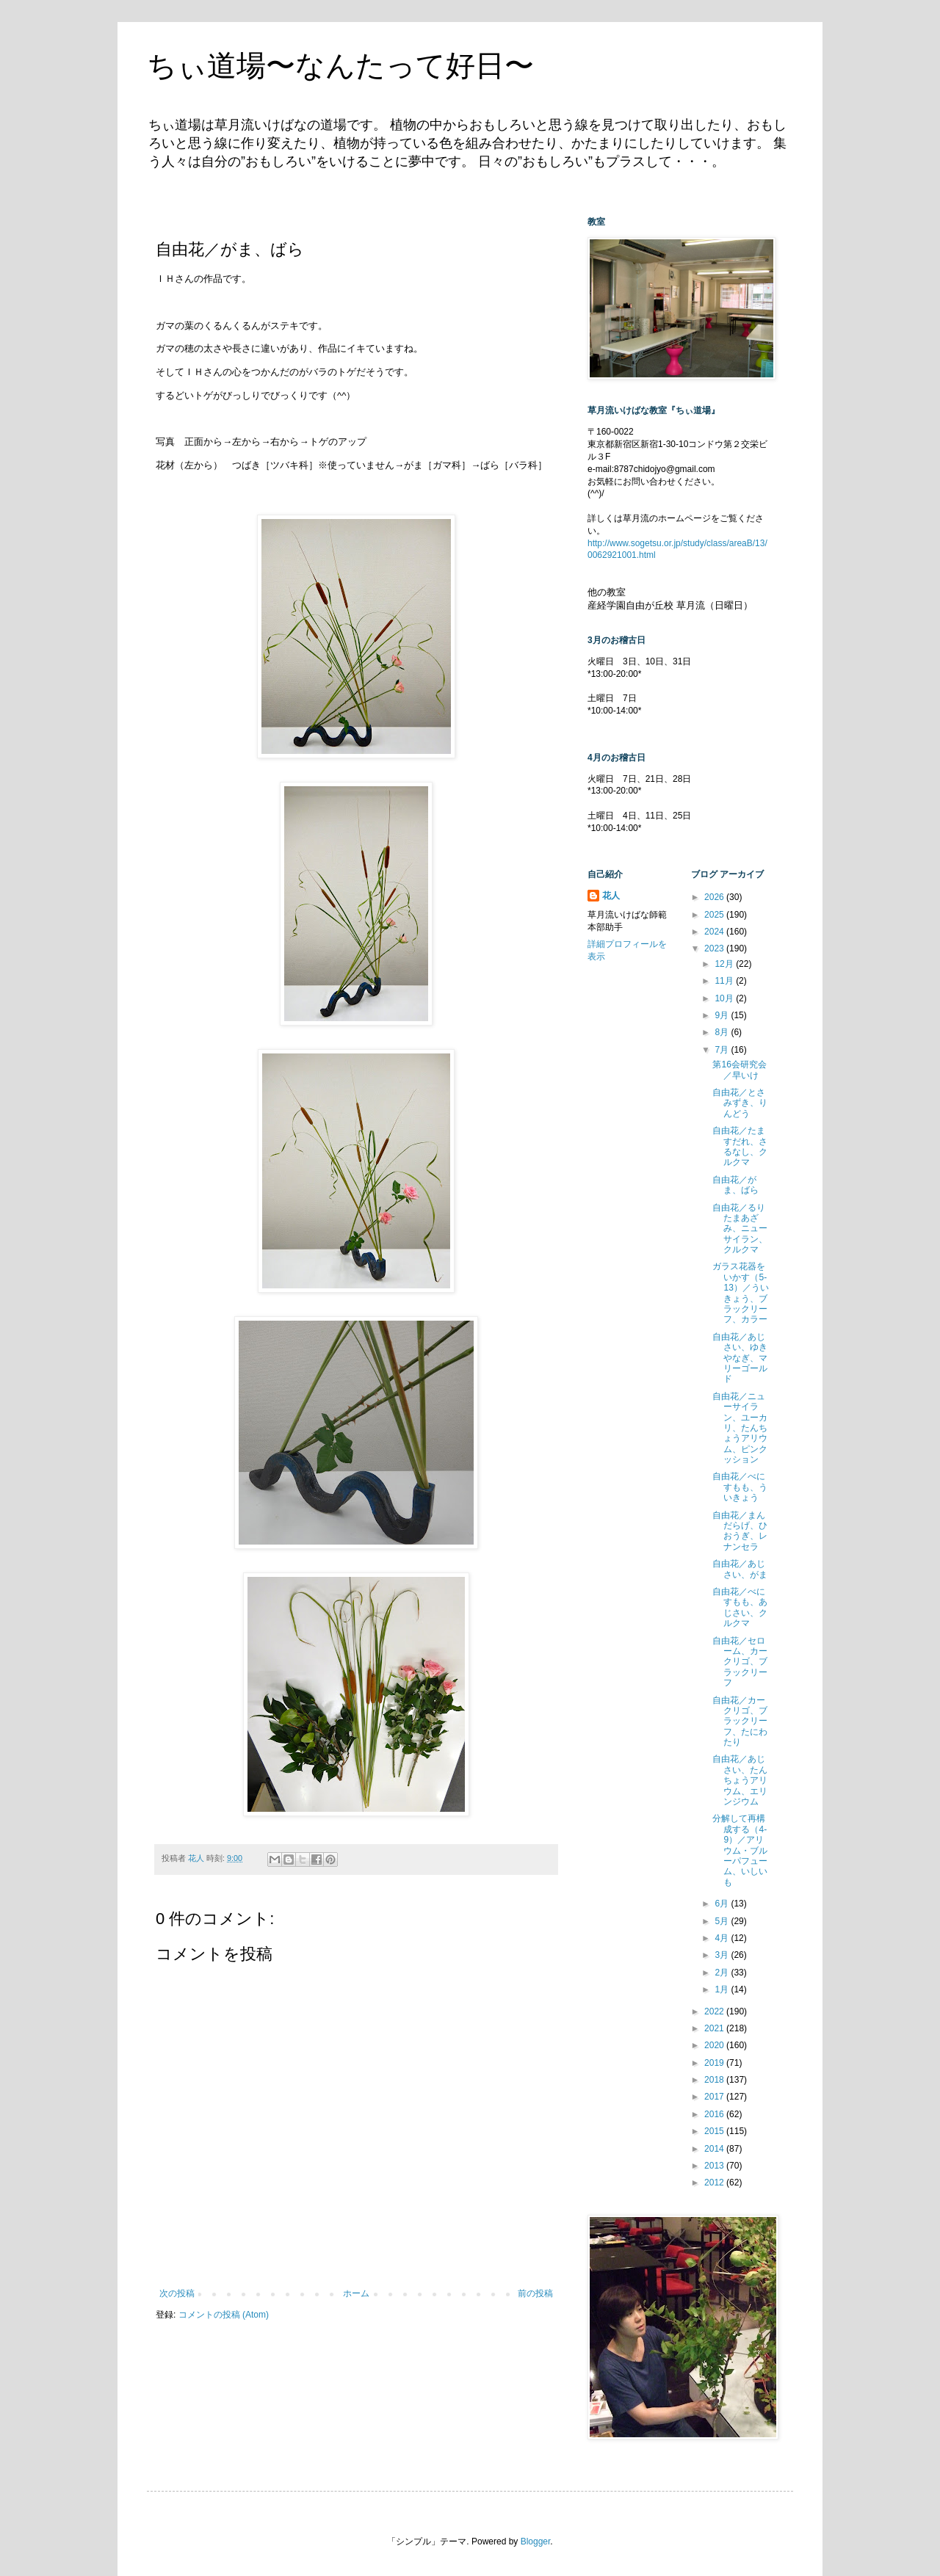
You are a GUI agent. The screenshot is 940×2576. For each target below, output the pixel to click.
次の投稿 (177, 2293)
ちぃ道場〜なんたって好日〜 (340, 65)
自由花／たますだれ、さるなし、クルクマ (739, 1146)
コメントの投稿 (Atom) (223, 2315)
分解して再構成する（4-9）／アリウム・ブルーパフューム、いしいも (739, 1850)
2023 (715, 948)
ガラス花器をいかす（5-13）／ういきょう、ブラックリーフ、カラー (740, 1292)
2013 (715, 2165)
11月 (725, 981)
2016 (715, 2114)
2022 (715, 2011)
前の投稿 (535, 2293)
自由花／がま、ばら (735, 1185)
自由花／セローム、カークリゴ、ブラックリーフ (739, 1662)
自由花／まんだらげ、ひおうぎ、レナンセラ (739, 1531)
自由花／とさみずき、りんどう (739, 1103)
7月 (723, 1050)
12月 (725, 964)
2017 (715, 2096)
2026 (715, 897)
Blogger (536, 2541)
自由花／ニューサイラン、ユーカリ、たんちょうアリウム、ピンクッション (739, 1428)
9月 (723, 1015)
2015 (715, 2131)
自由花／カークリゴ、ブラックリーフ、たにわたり (739, 1721)
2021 (715, 2028)
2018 (715, 2080)
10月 (725, 998)
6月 (723, 1903)
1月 (723, 1989)
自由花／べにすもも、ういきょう (739, 1487)
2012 (715, 2182)
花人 (611, 895)
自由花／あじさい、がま (739, 1569)
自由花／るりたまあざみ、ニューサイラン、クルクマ (739, 1228)
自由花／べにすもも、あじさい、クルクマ (739, 1607)
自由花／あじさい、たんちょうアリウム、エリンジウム (739, 1780)
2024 (715, 931)
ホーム (356, 2293)
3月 (723, 1955)
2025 (715, 915)
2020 (715, 2045)
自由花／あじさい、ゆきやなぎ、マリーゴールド (739, 1358)
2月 (723, 1972)
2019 (715, 2063)
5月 (723, 1921)
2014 (715, 2149)
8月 (723, 1032)
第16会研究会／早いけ (739, 1069)
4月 (723, 1938)
